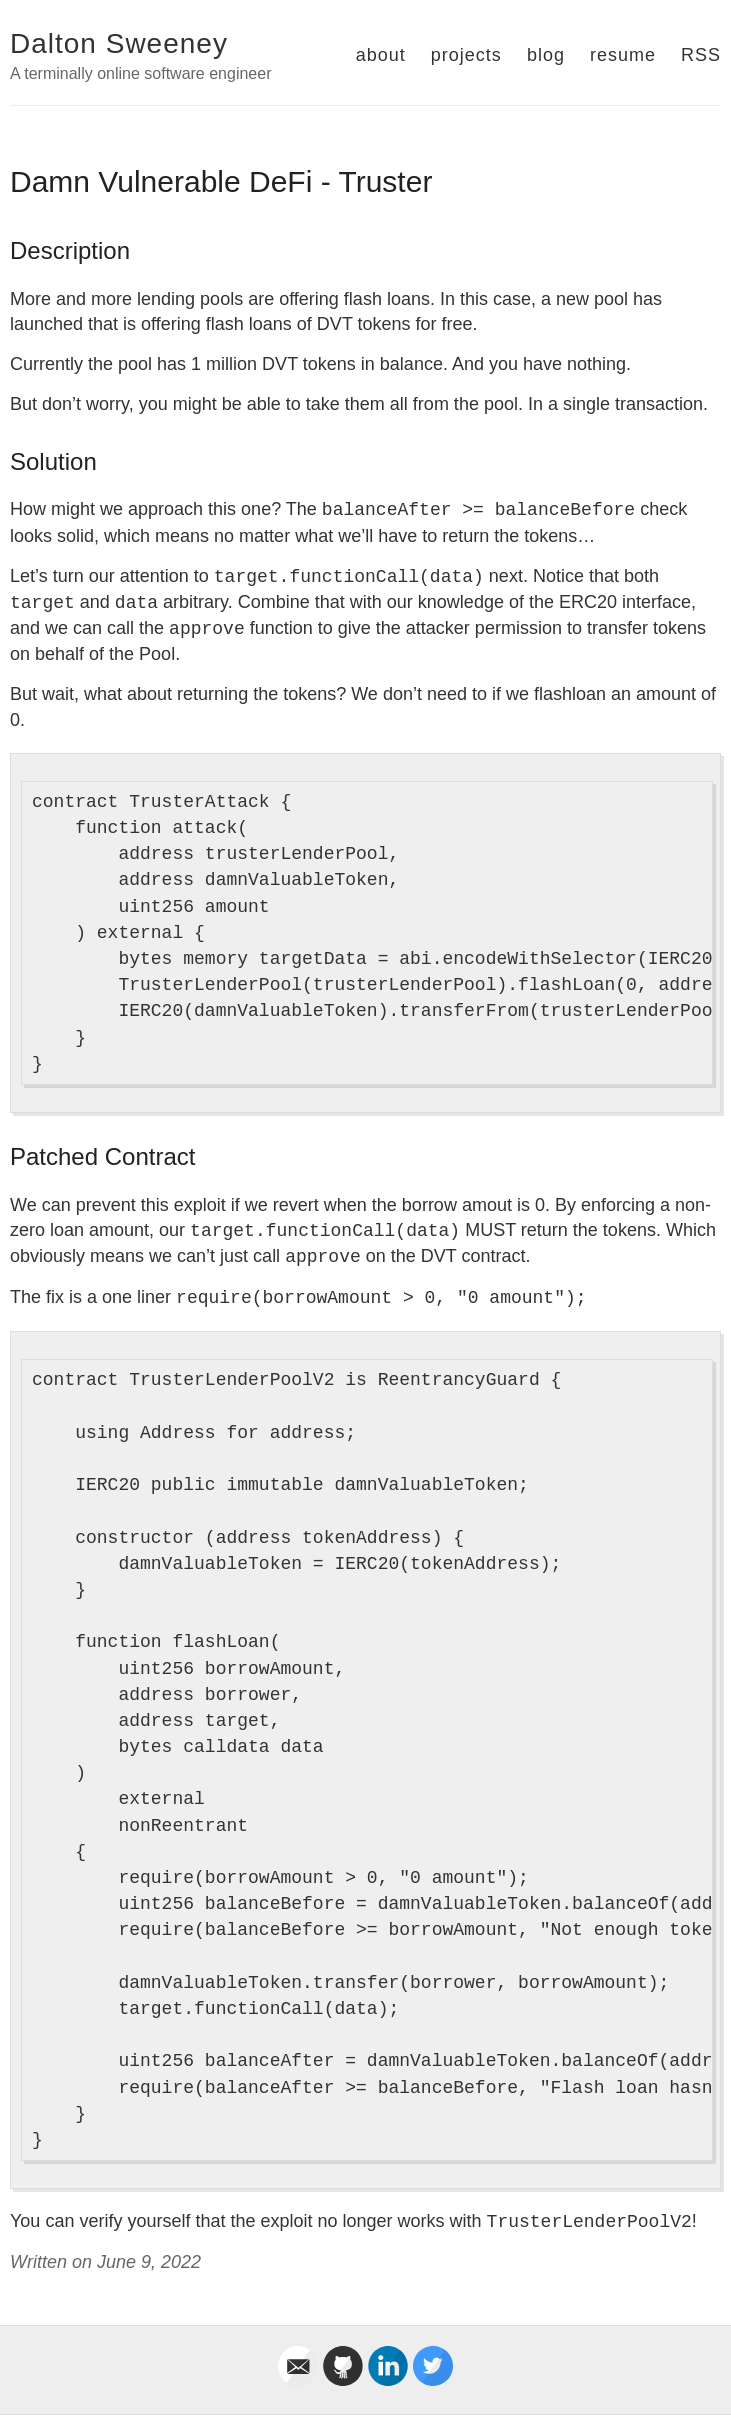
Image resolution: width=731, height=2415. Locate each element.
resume (623, 55)
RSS (701, 55)
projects (466, 55)
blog (546, 55)
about (381, 55)
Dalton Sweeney (119, 43)
